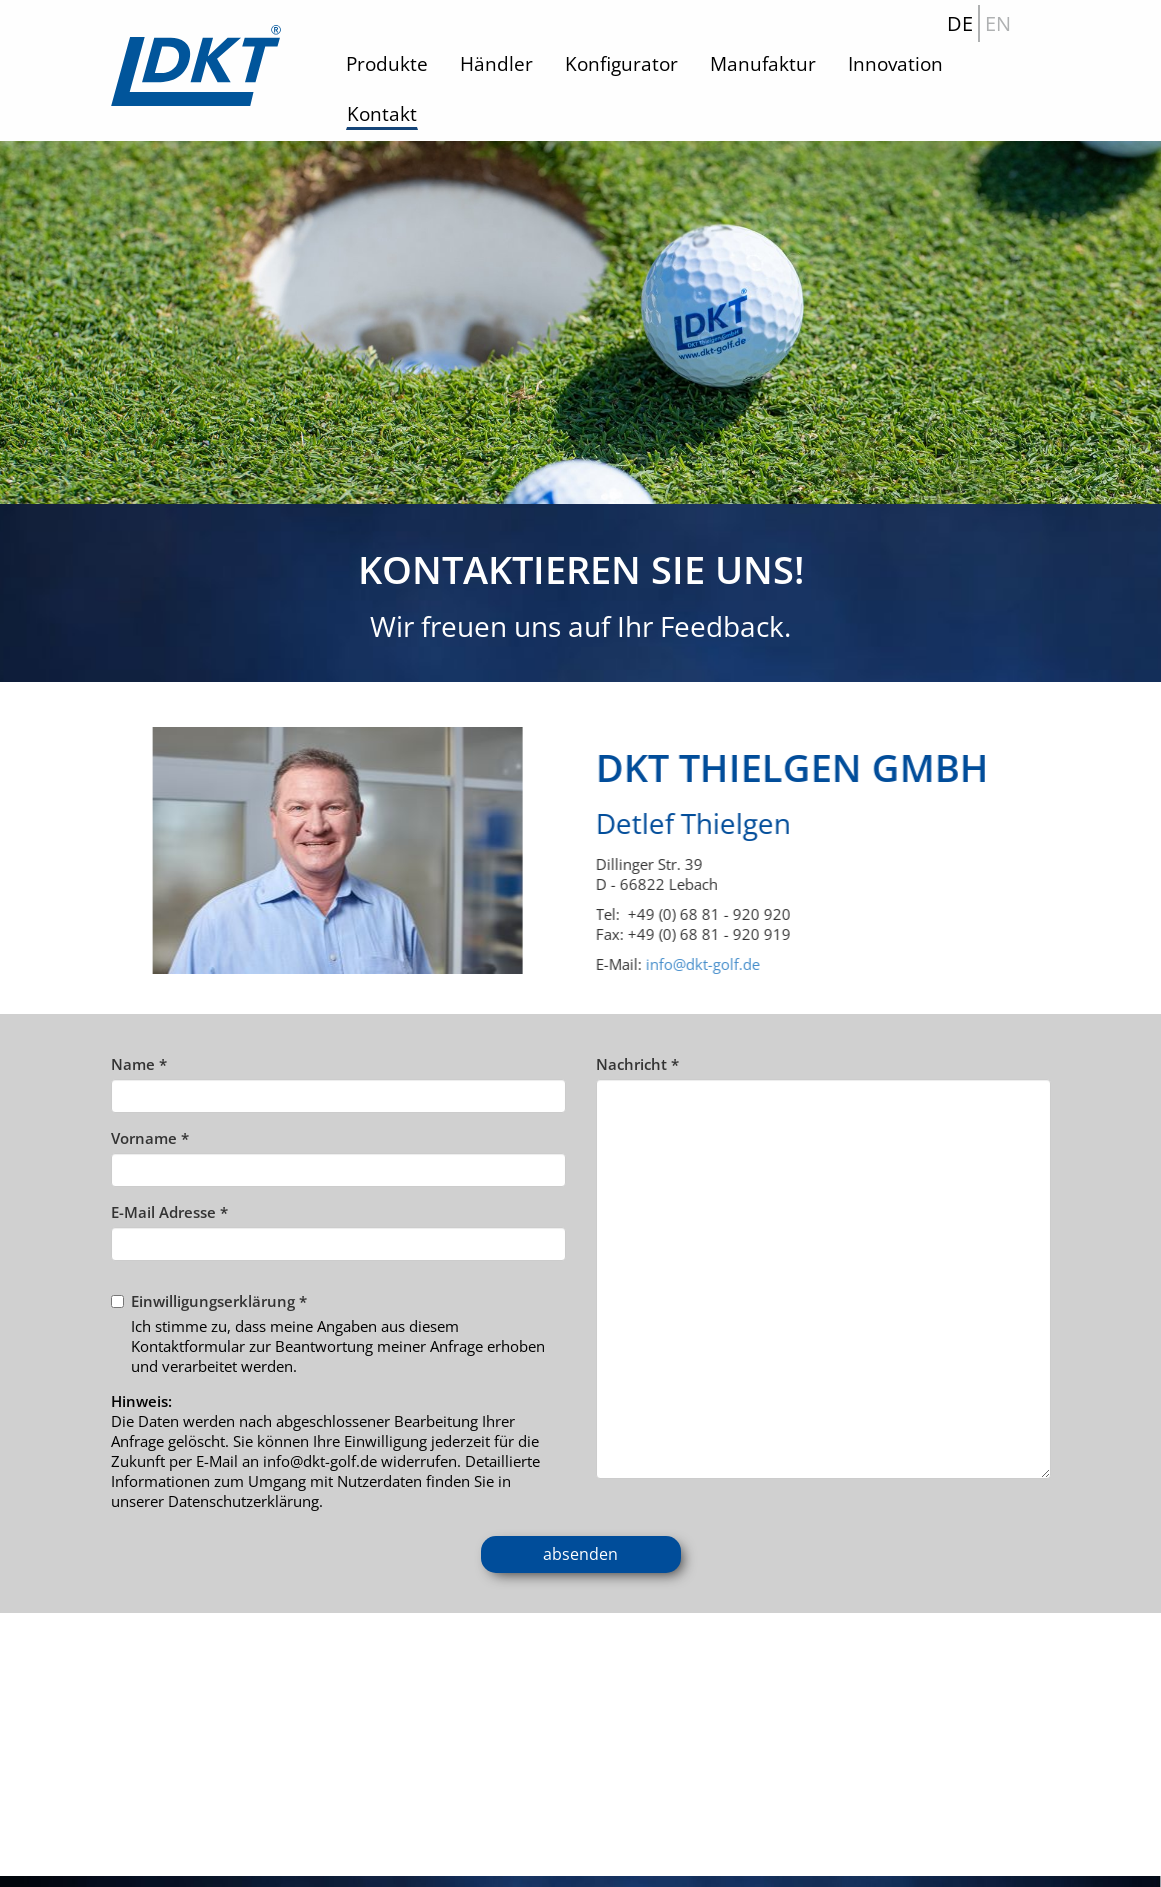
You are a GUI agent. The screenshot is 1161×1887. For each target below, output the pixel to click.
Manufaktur (763, 64)
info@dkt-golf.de (738, 964)
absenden (580, 1554)
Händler (496, 64)
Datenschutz (639, 1863)
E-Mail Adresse (169, 1212)
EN (998, 23)
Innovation (895, 64)
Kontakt (382, 114)
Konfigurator (621, 64)
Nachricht (637, 1064)
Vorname (150, 1138)
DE (960, 23)
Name (139, 1064)
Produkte (387, 64)
